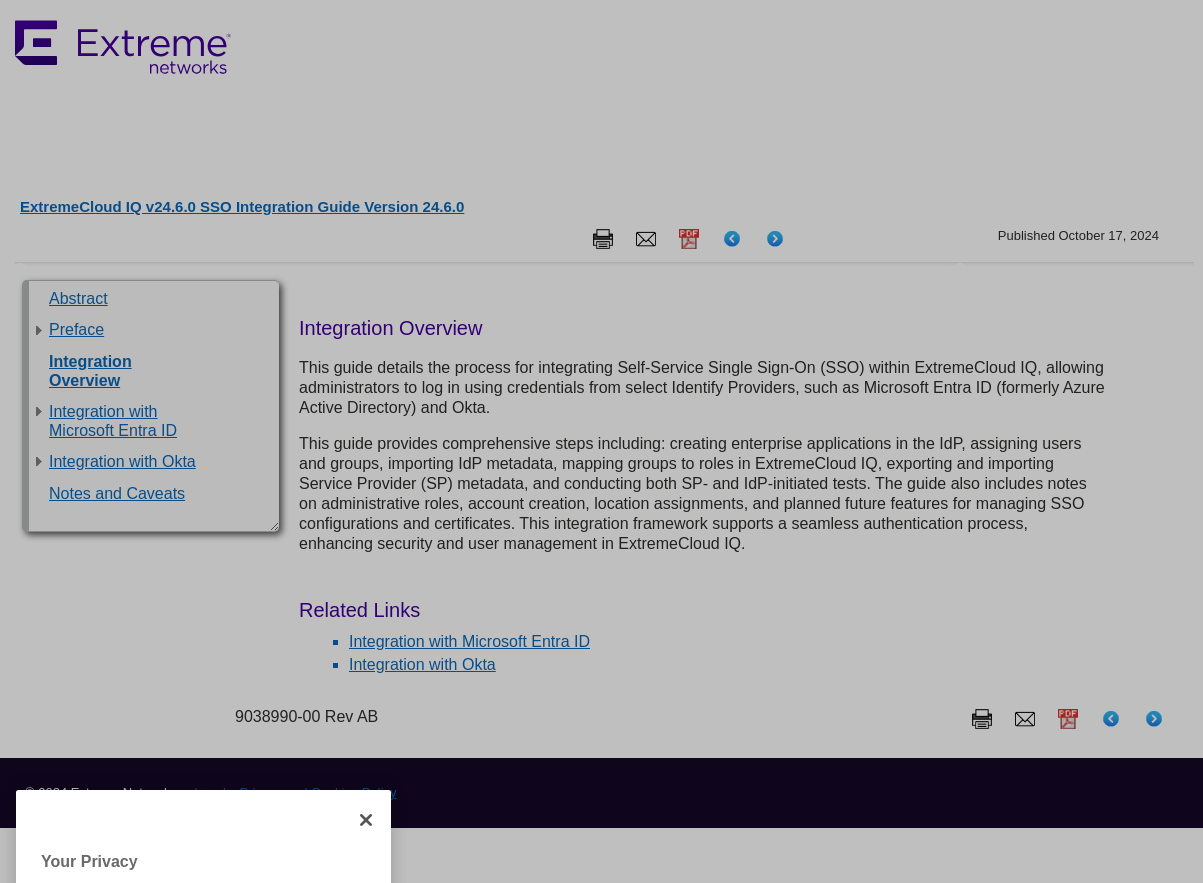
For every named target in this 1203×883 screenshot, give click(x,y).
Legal (210, 792)
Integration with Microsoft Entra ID (469, 641)
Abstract (78, 298)
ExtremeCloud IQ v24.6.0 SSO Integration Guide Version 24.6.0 (242, 206)
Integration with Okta (122, 461)
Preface (76, 329)
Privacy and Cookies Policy (318, 792)
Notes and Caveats (117, 493)
